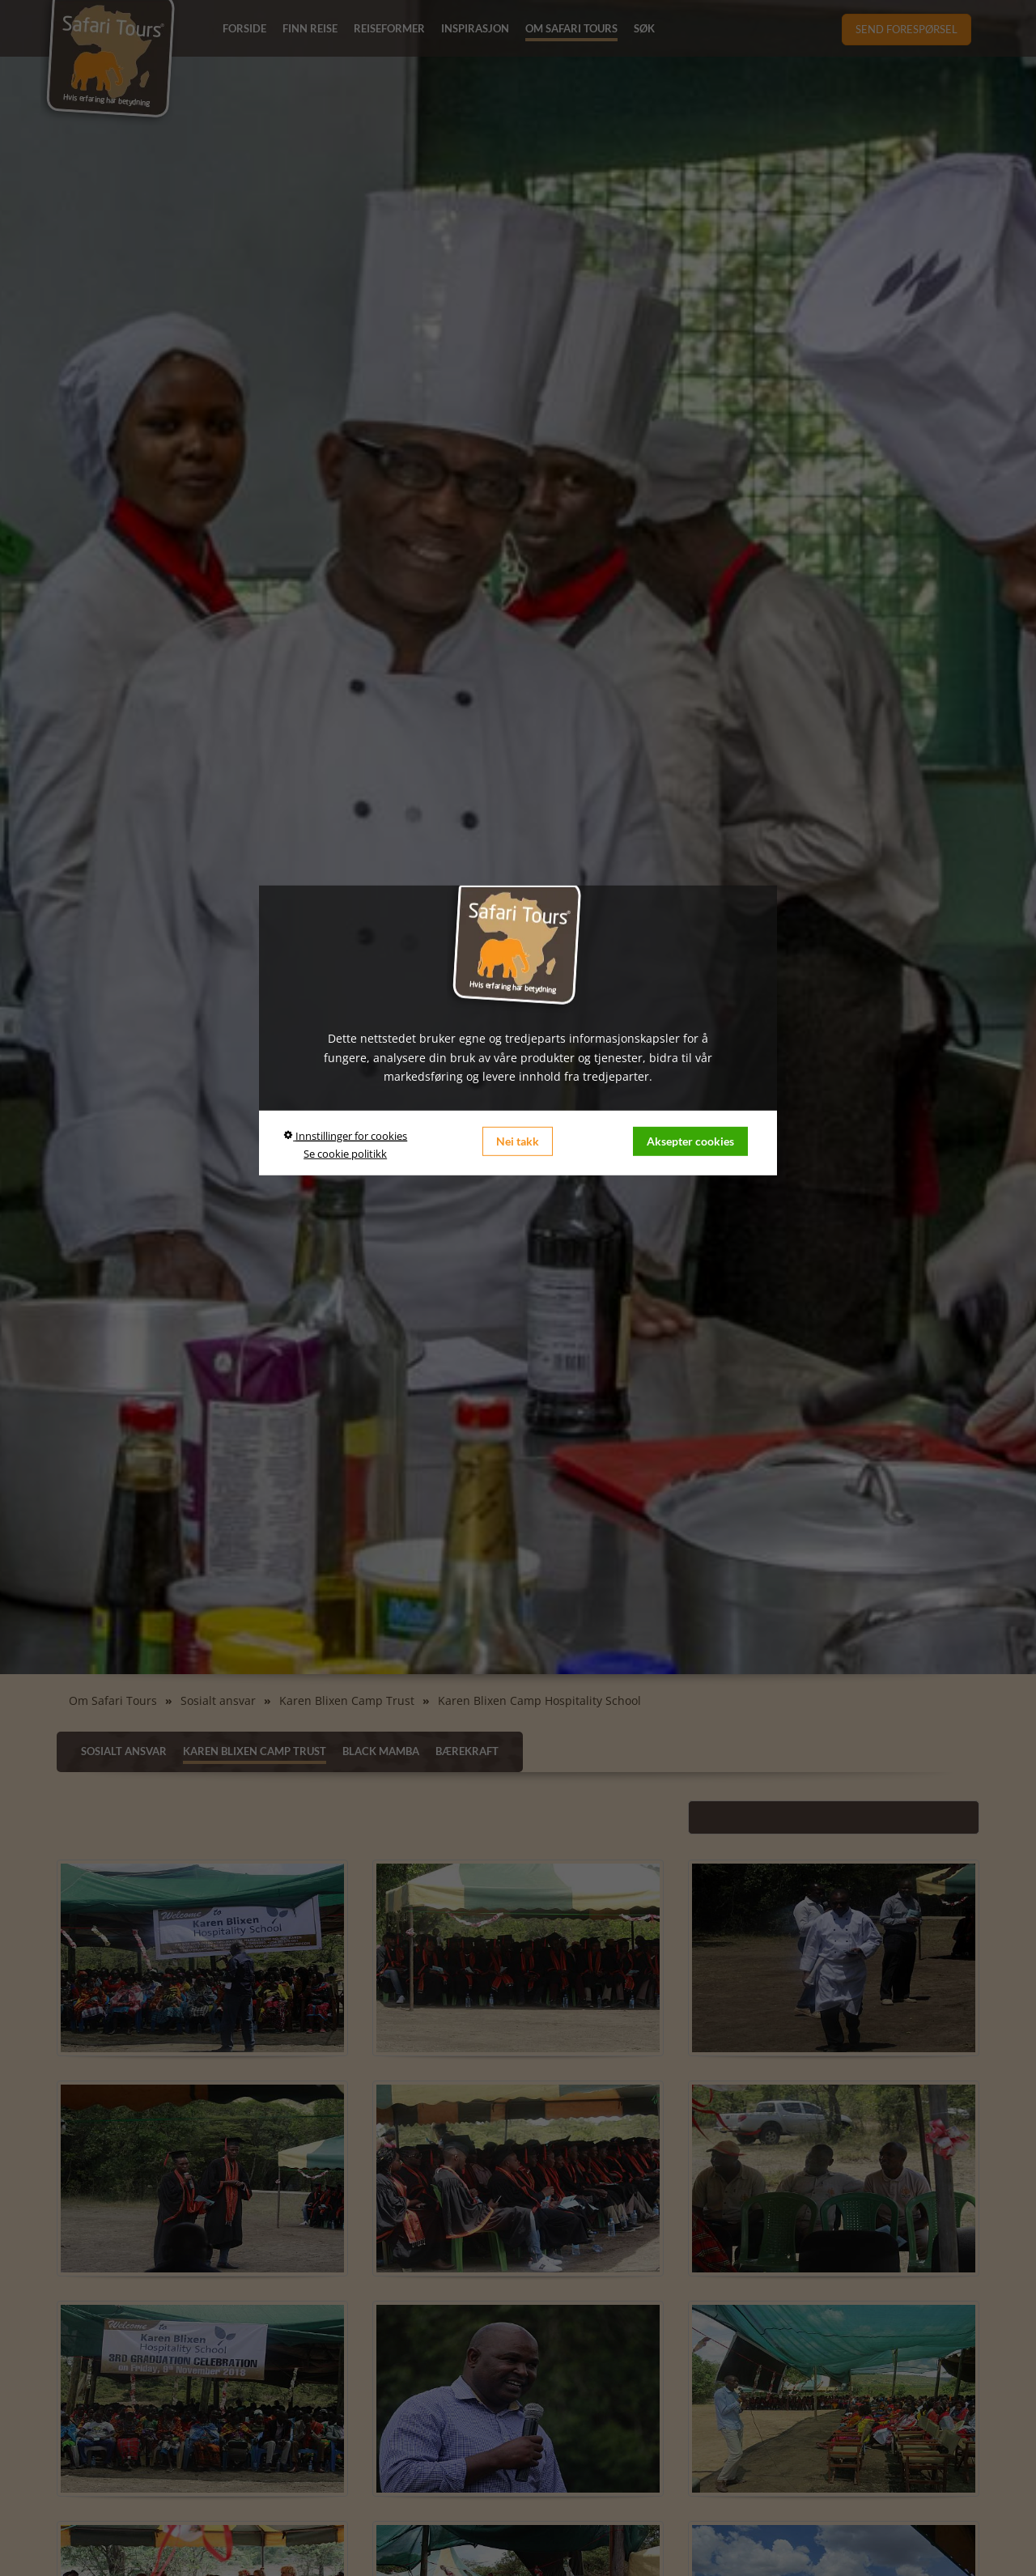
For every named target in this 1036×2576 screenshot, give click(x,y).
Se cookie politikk (345, 1153)
